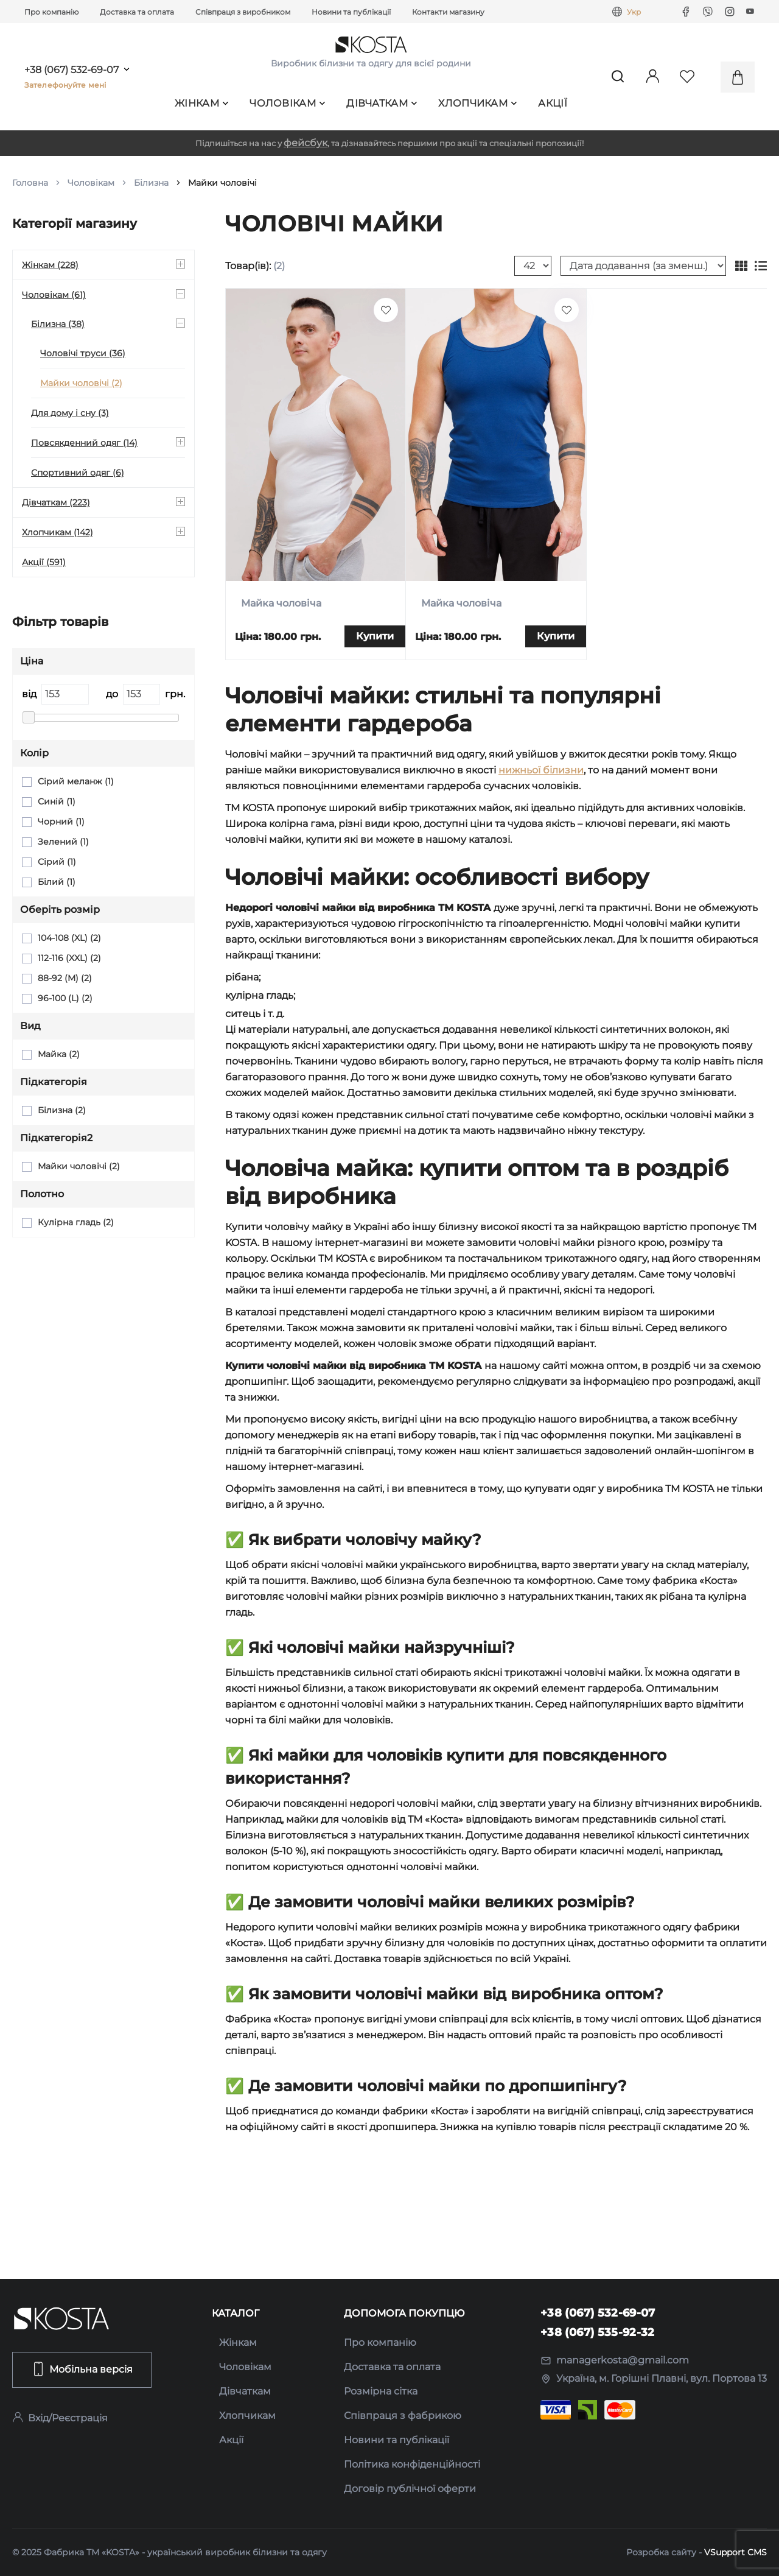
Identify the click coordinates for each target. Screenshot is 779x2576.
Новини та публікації (351, 11)
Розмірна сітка (380, 2391)
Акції (552, 103)
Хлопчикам (477, 103)
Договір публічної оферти (410, 2488)
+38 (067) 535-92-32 (597, 2332)
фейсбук (305, 143)
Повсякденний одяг (84, 442)
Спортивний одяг (77, 472)
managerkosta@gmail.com (614, 2360)
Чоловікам (287, 103)
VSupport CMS (735, 2552)
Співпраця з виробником (242, 11)
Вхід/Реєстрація (60, 2418)
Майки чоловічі (81, 383)
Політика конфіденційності (412, 2464)
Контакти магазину (448, 11)
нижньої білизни (541, 770)
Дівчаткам (381, 103)
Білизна (151, 182)
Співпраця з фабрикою (402, 2415)
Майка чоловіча (281, 603)
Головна (30, 182)
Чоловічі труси (82, 353)
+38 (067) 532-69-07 (71, 70)
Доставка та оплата (137, 11)
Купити (375, 636)
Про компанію (51, 11)
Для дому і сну (70, 412)
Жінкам (201, 103)
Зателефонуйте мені (65, 85)
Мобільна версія (82, 2369)
